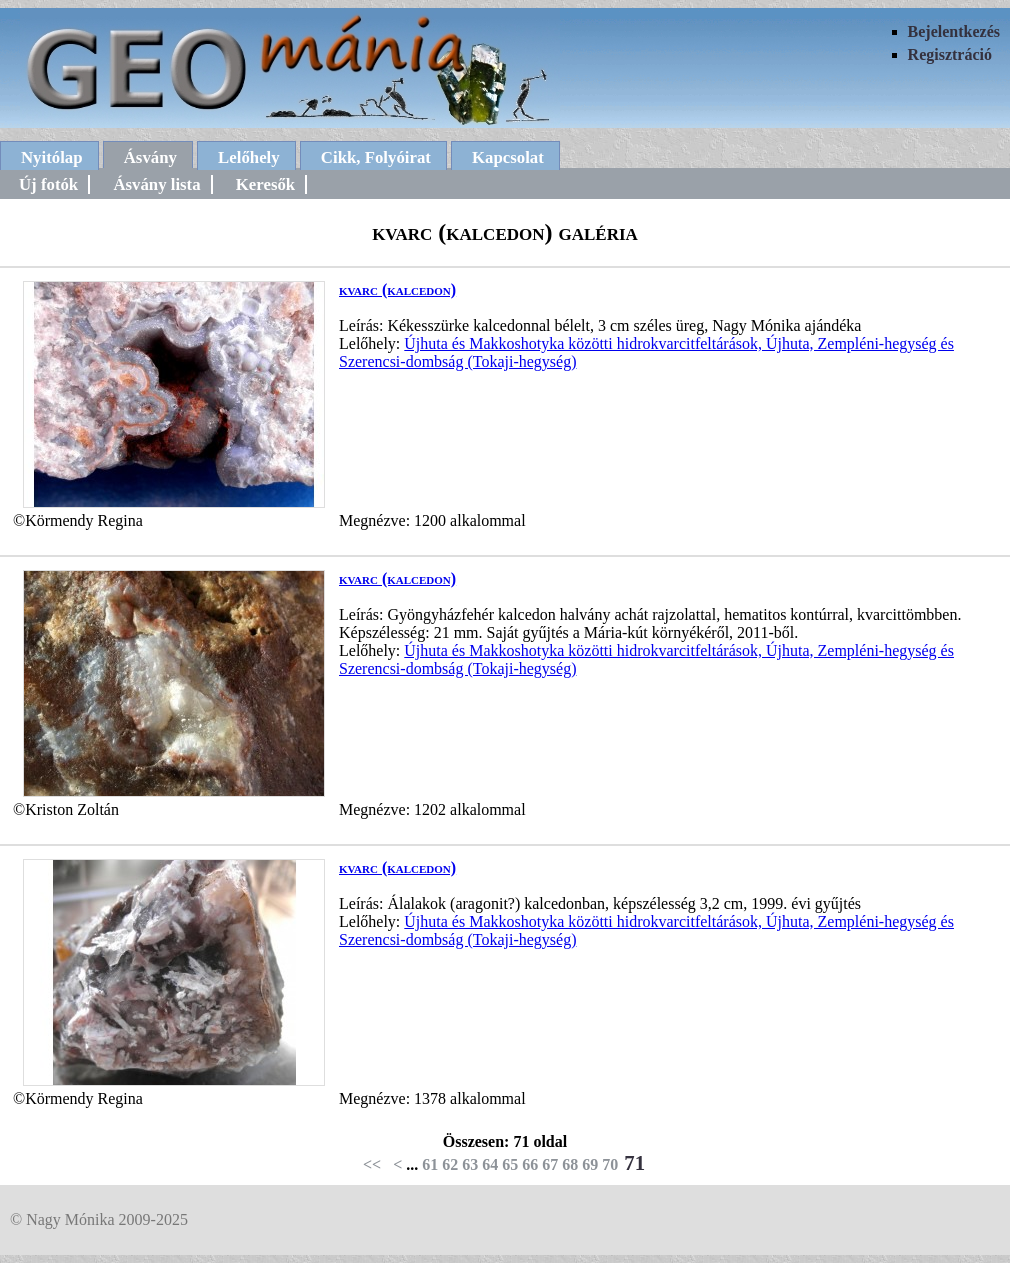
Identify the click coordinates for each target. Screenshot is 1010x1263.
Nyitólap (52, 157)
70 (610, 1164)
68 (570, 1164)
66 (530, 1164)
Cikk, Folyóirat (376, 157)
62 (450, 1164)
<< (372, 1164)
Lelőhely (249, 157)
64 (490, 1164)
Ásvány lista (156, 184)
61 (430, 1164)
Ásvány (150, 157)
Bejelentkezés (954, 31)
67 (550, 1164)
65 (510, 1164)
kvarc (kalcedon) (397, 289)
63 (470, 1164)
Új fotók (48, 184)
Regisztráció (950, 54)
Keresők (265, 184)
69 (590, 1164)
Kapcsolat (508, 157)
